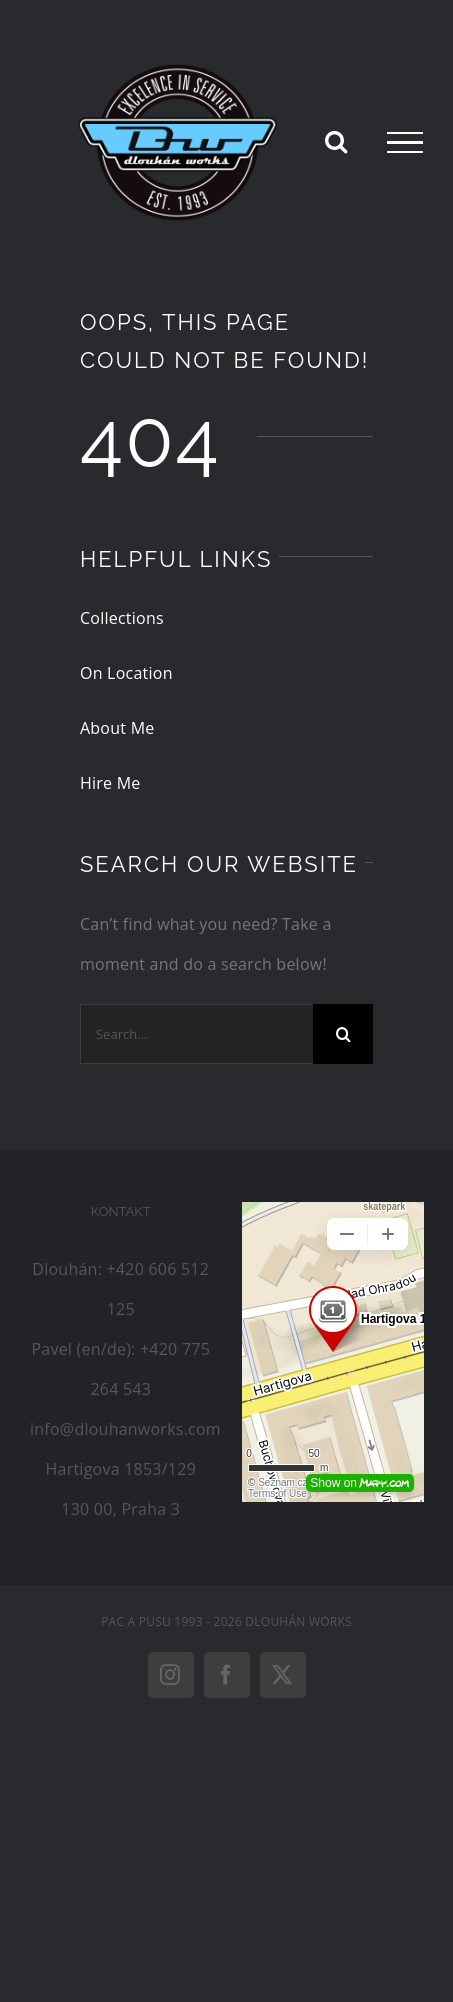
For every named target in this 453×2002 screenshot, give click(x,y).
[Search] (343, 1034)
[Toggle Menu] (405, 143)
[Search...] (196, 1034)
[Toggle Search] (336, 141)
